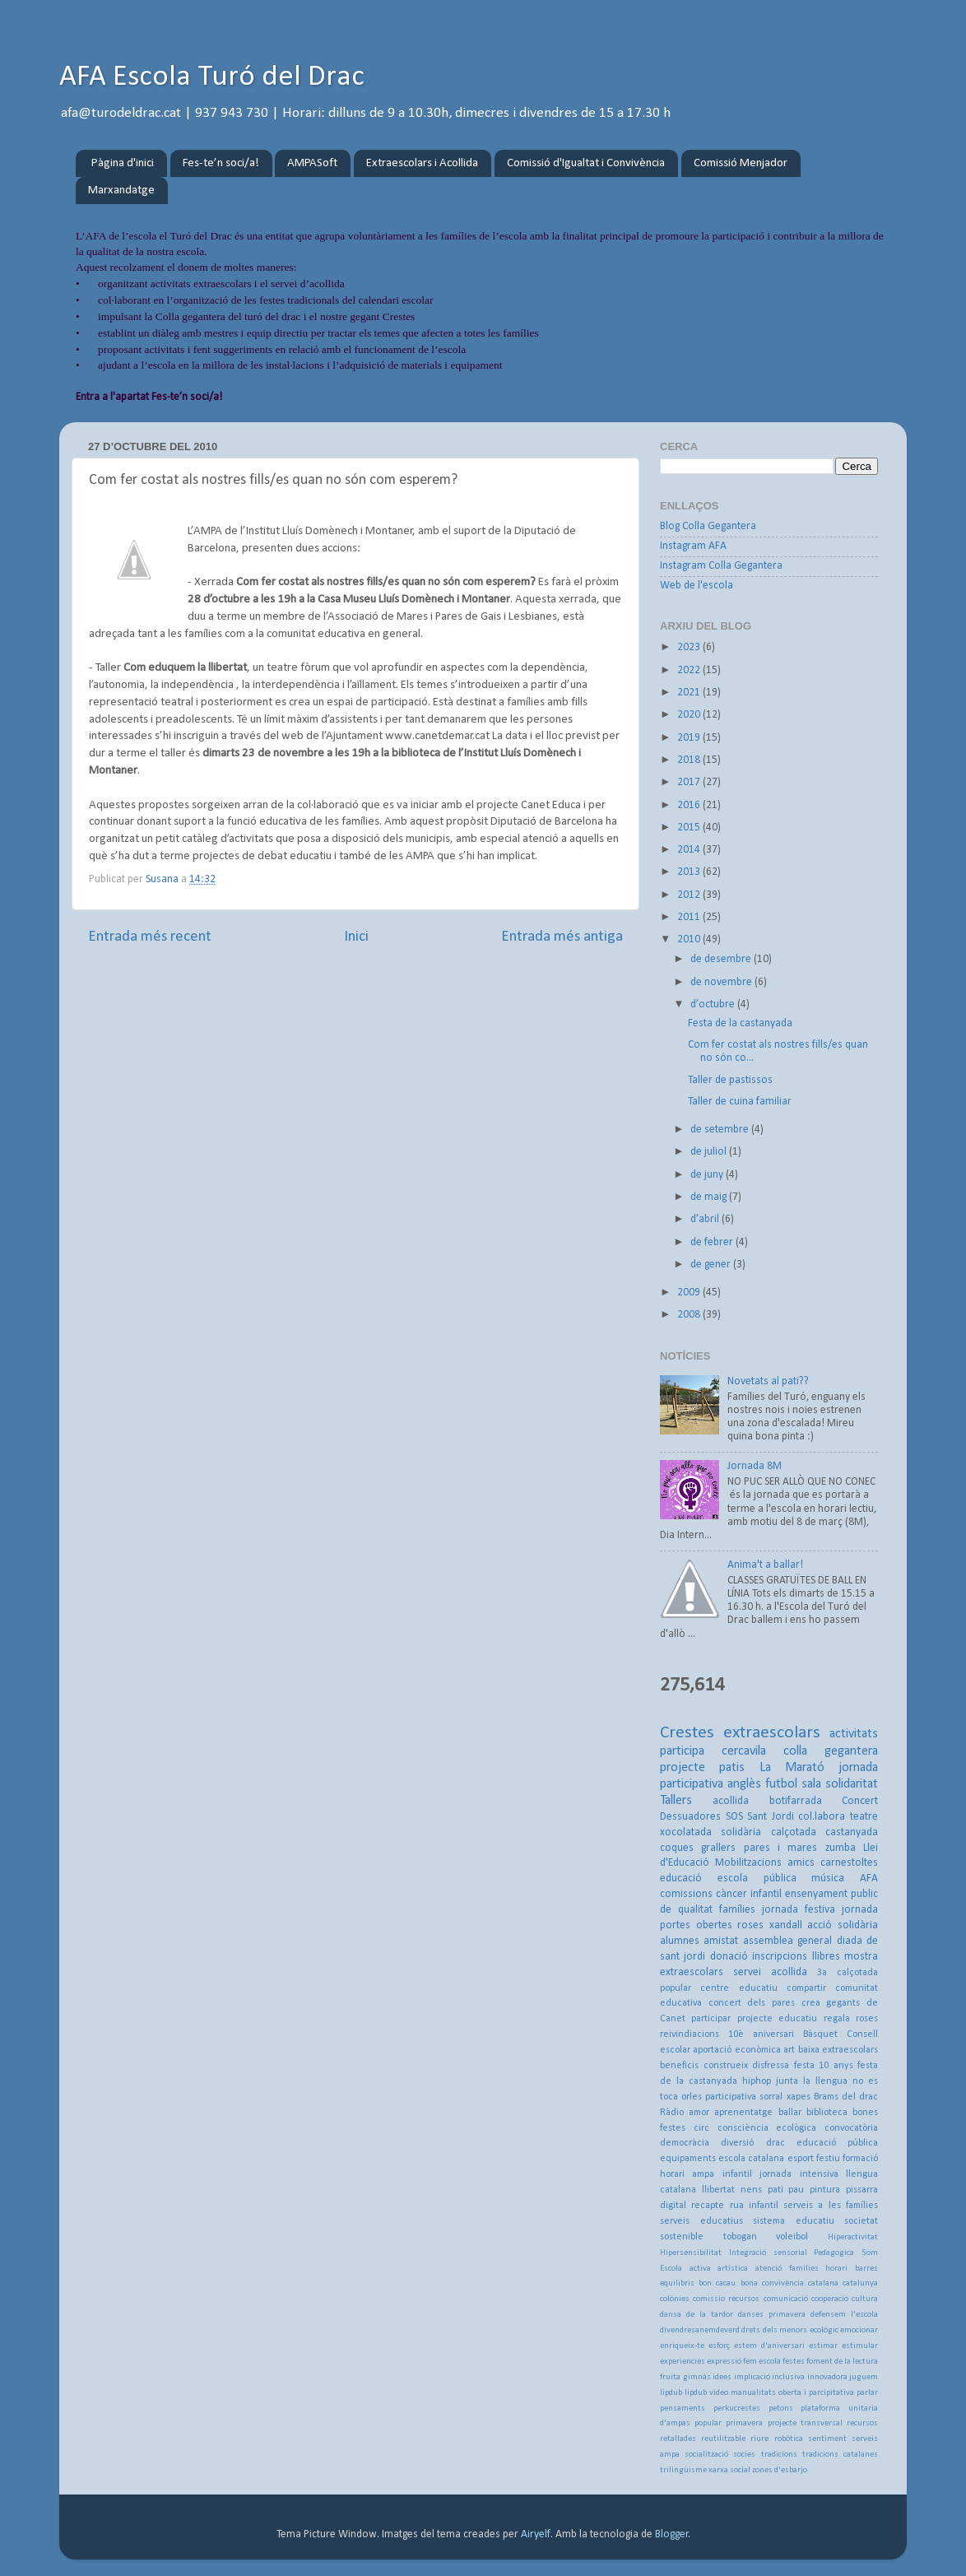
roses (750, 1925)
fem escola (762, 2361)
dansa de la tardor (696, 2314)
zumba (840, 1848)
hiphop (756, 2081)
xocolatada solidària (710, 1832)
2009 (690, 1292)
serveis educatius (701, 2221)
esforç (719, 2345)
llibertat (718, 2190)
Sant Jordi (770, 1816)
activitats (853, 1734)
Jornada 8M (754, 1466)
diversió (737, 2143)
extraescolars (771, 1732)
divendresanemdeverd (700, 2330)
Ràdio (672, 2113)
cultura (865, 2299)
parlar (867, 2392)
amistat (721, 1941)
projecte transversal (805, 2423)
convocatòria (851, 2128)
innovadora (827, 2377)
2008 (690, 1314)
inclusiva (788, 2377)
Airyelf (535, 2534)
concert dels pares (751, 2003)
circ (701, 2128)
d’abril (706, 1219)
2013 (690, 872)
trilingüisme (683, 2470)
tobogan (740, 2237)
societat (861, 2221)
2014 (690, 849)
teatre (864, 1816)
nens (751, 2190)
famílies (737, 1909)
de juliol (709, 1151)
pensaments (682, 2408)
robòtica (788, 2438)
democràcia (684, 2143)
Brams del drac (846, 2097)
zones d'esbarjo (779, 2470)
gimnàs (697, 2377)
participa (682, 1751)
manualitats (753, 2392)
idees (722, 2377)
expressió (724, 2361)
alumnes (679, 1941)
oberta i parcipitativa (816, 2392)
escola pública (757, 1878)
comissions (686, 1894)
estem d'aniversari (769, 2345)
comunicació (786, 2299)
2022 (690, 670)
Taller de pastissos (730, 1080)
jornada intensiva (798, 2174)
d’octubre (713, 1004)
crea (810, 2003)
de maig (709, 1197)
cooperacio (829, 2299)
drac (775, 2143)
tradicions (779, 2454)
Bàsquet (820, 2034)
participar (711, 2019)
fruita (670, 2377)
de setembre (720, 1129)
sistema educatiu (793, 2221)
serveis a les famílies (830, 2206)
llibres (826, 1956)
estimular (860, 2345)
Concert (860, 1801)
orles (691, 2097)
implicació (752, 2377)
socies (744, 2454)
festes (794, 2361)
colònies (675, 2299)
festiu (828, 2159)
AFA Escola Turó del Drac (212, 77)
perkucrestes (736, 2408)
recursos (862, 2423)
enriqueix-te (682, 2345)
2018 (690, 760)
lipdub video (706, 2392)
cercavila (744, 1751)
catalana (823, 2283)
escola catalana (751, 2159)
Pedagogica (834, 2252)
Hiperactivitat (853, 2237)
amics (801, 1863)
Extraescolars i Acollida (422, 163)
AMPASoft (312, 163)
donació (729, 1956)
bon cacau (717, 2283)
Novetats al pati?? (768, 1381)
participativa (730, 2097)
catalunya (860, 2283)
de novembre (722, 982)
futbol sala (793, 1784)
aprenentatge (743, 2113)
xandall (785, 1925)
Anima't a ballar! (765, 1565)
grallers (718, 1848)
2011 (690, 917)
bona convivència (772, 2283)
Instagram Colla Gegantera (721, 565)
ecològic (824, 2330)
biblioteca (827, 2113)
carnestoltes (849, 1863)
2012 (690, 895)
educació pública (837, 2143)
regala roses (851, 2019)
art (789, 2050)
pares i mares (781, 1848)
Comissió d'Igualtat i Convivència (586, 163)
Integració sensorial (768, 2252)
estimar (823, 2345)
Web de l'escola (696, 585)
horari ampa (687, 2174)
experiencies (682, 2361)
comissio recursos (726, 2299)
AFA (869, 1878)
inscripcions (779, 1956)
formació (860, 2159)
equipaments (688, 2159)
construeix (726, 2066)
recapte (707, 2206)
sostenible (682, 2237)
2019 (690, 737)
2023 (690, 647)
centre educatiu (738, 1988)
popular (708, 2423)
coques (677, 1848)
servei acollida (770, 1972)
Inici (356, 937)
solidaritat (851, 1784)
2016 (690, 805)
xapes (798, 2097)
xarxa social (729, 2470)
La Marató (791, 1767)
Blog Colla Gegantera (708, 526)
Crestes (687, 1732)
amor (699, 2113)
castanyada (851, 1832)
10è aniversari (761, 2034)
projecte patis (702, 1767)
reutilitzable (723, 2438)
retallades (678, 2438)
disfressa (770, 2066)
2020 (690, 714)
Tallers (676, 1800)
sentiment (827, 2438)
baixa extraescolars (838, 2050)
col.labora (821, 1816)
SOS (734, 1816)
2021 (690, 692)
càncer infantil (749, 1894)
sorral (771, 2097)
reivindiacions (689, 2034)
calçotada (793, 1832)
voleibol (792, 2237)
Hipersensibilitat (691, 2252)
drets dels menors (774, 2330)
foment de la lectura (842, 2361)
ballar (789, 2113)
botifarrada (795, 1801)
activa (700, 2268)
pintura (825, 2190)
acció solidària (842, 1925)
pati (775, 2190)
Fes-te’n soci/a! (221, 163)
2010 (690, 939)
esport (800, 2159)
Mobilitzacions (748, 1863)
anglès (744, 1784)
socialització (706, 2454)
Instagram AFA (693, 546)
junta (787, 2081)
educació (681, 1878)
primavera (744, 2423)
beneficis (679, 2066)
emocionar (859, 2330)
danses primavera (772, 2314)
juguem (863, 2377)
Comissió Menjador (740, 163)
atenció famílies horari (801, 2268)
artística (733, 2268)
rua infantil (754, 2206)
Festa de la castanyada (740, 1023)
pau (796, 2190)
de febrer (713, 1242)
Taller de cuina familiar (740, 1101)
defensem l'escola (844, 2314)
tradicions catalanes (840, 2454)
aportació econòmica (736, 2050)
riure (759, 2438)
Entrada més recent (149, 937)
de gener (711, 1264)
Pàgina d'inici (122, 163)
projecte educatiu (777, 2019)
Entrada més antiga (562, 937)
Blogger (672, 2534)
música (827, 1878)
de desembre (722, 959)
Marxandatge (121, 190)
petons (781, 2408)
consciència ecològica (767, 2128)
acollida (731, 1801)
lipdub (671, 2392)
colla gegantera (830, 1751)
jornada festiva (798, 1909)
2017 (690, 782)
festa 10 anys (823, 2066)
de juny (708, 1174)
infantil (737, 2174)
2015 (690, 827)
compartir (806, 1988)
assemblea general (787, 1941)
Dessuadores (690, 1816)
